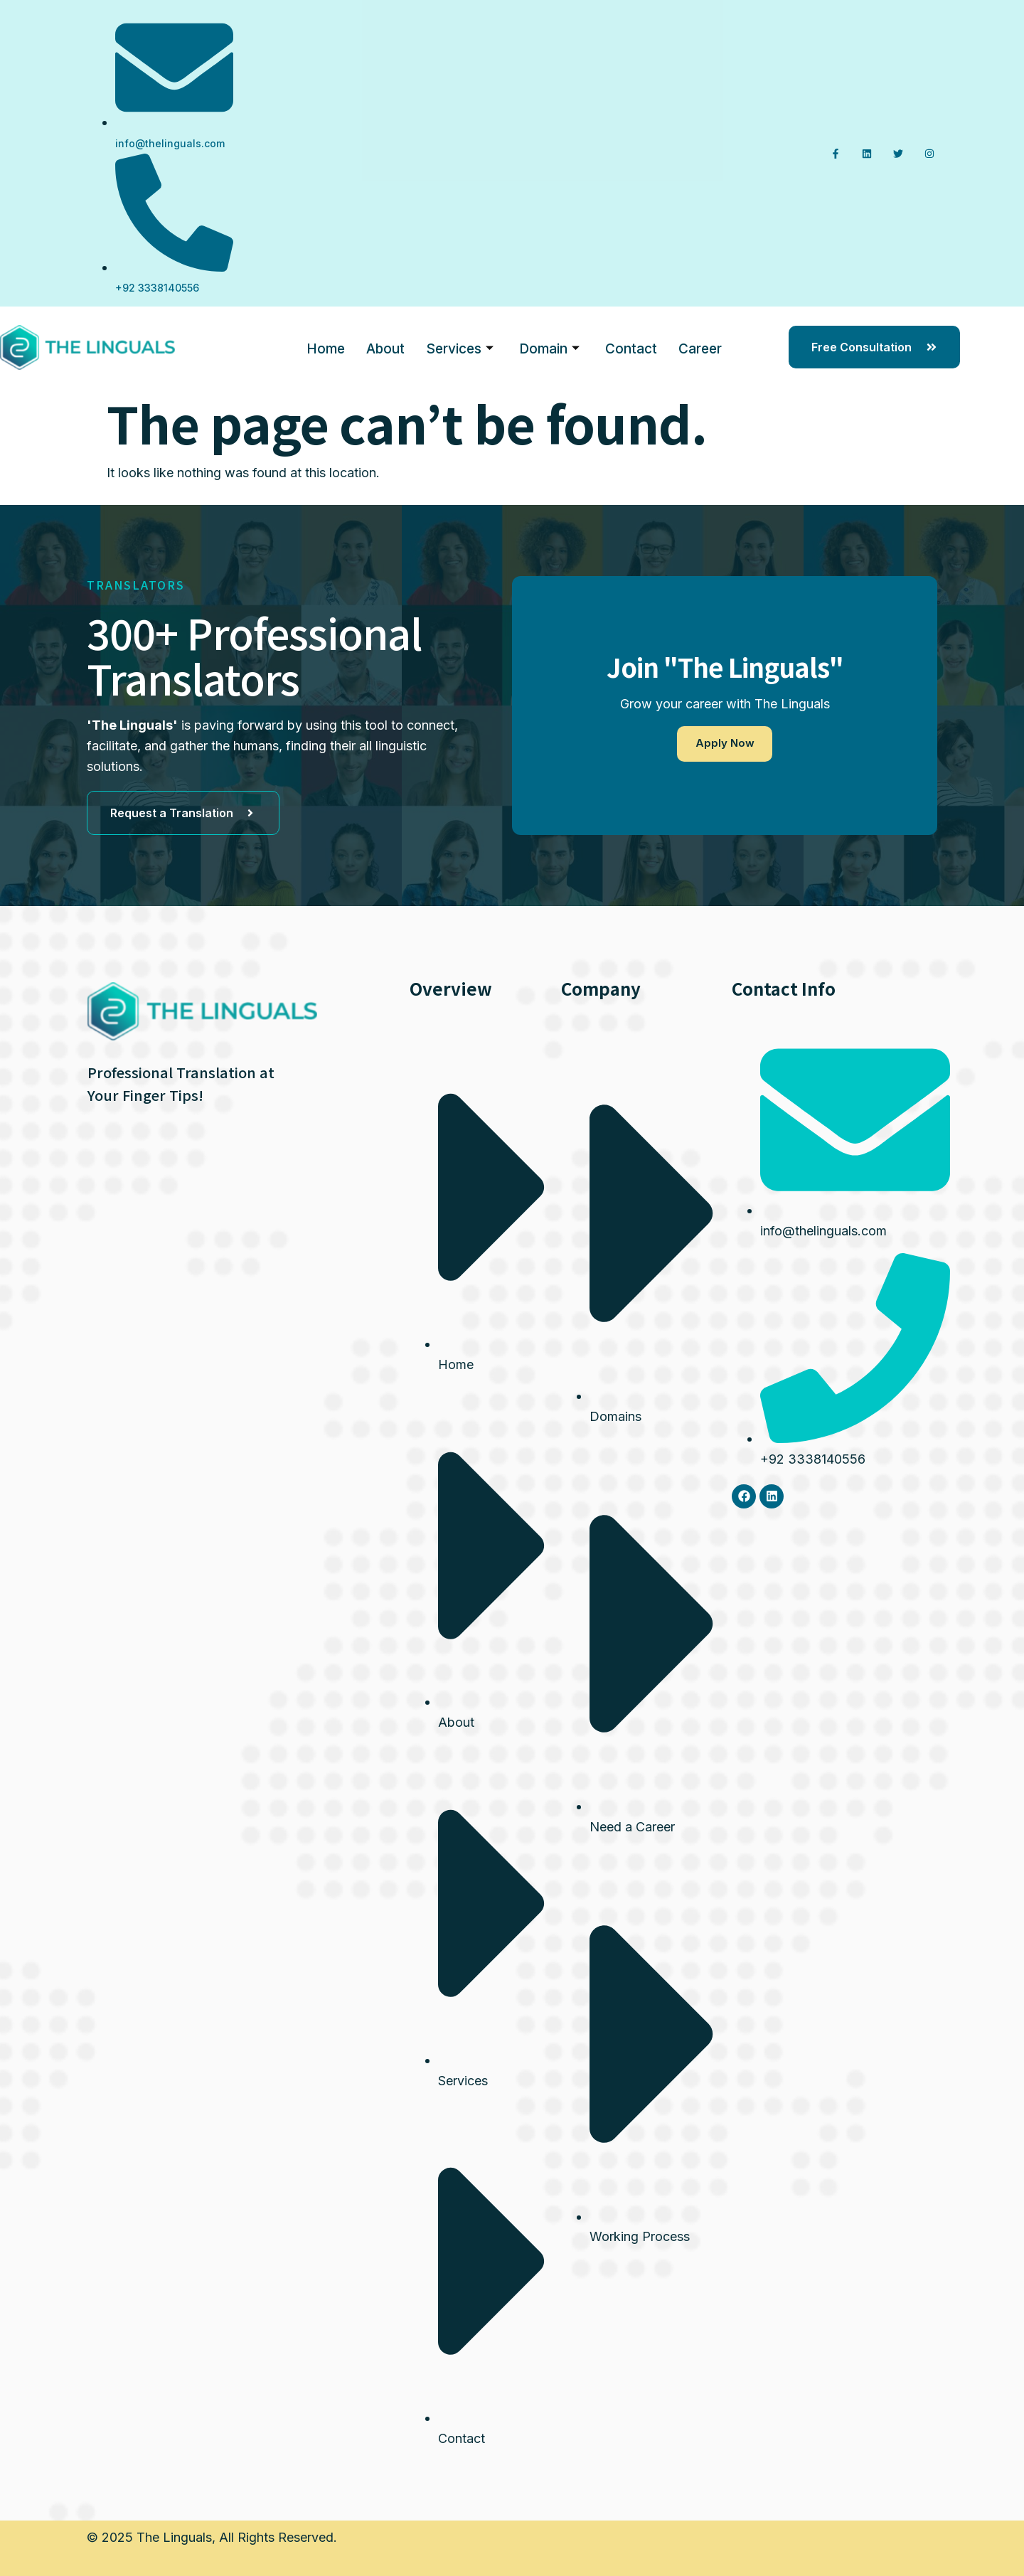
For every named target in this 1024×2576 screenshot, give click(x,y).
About (385, 347)
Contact (631, 347)
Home (325, 347)
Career (700, 347)
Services (460, 347)
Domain (549, 347)
